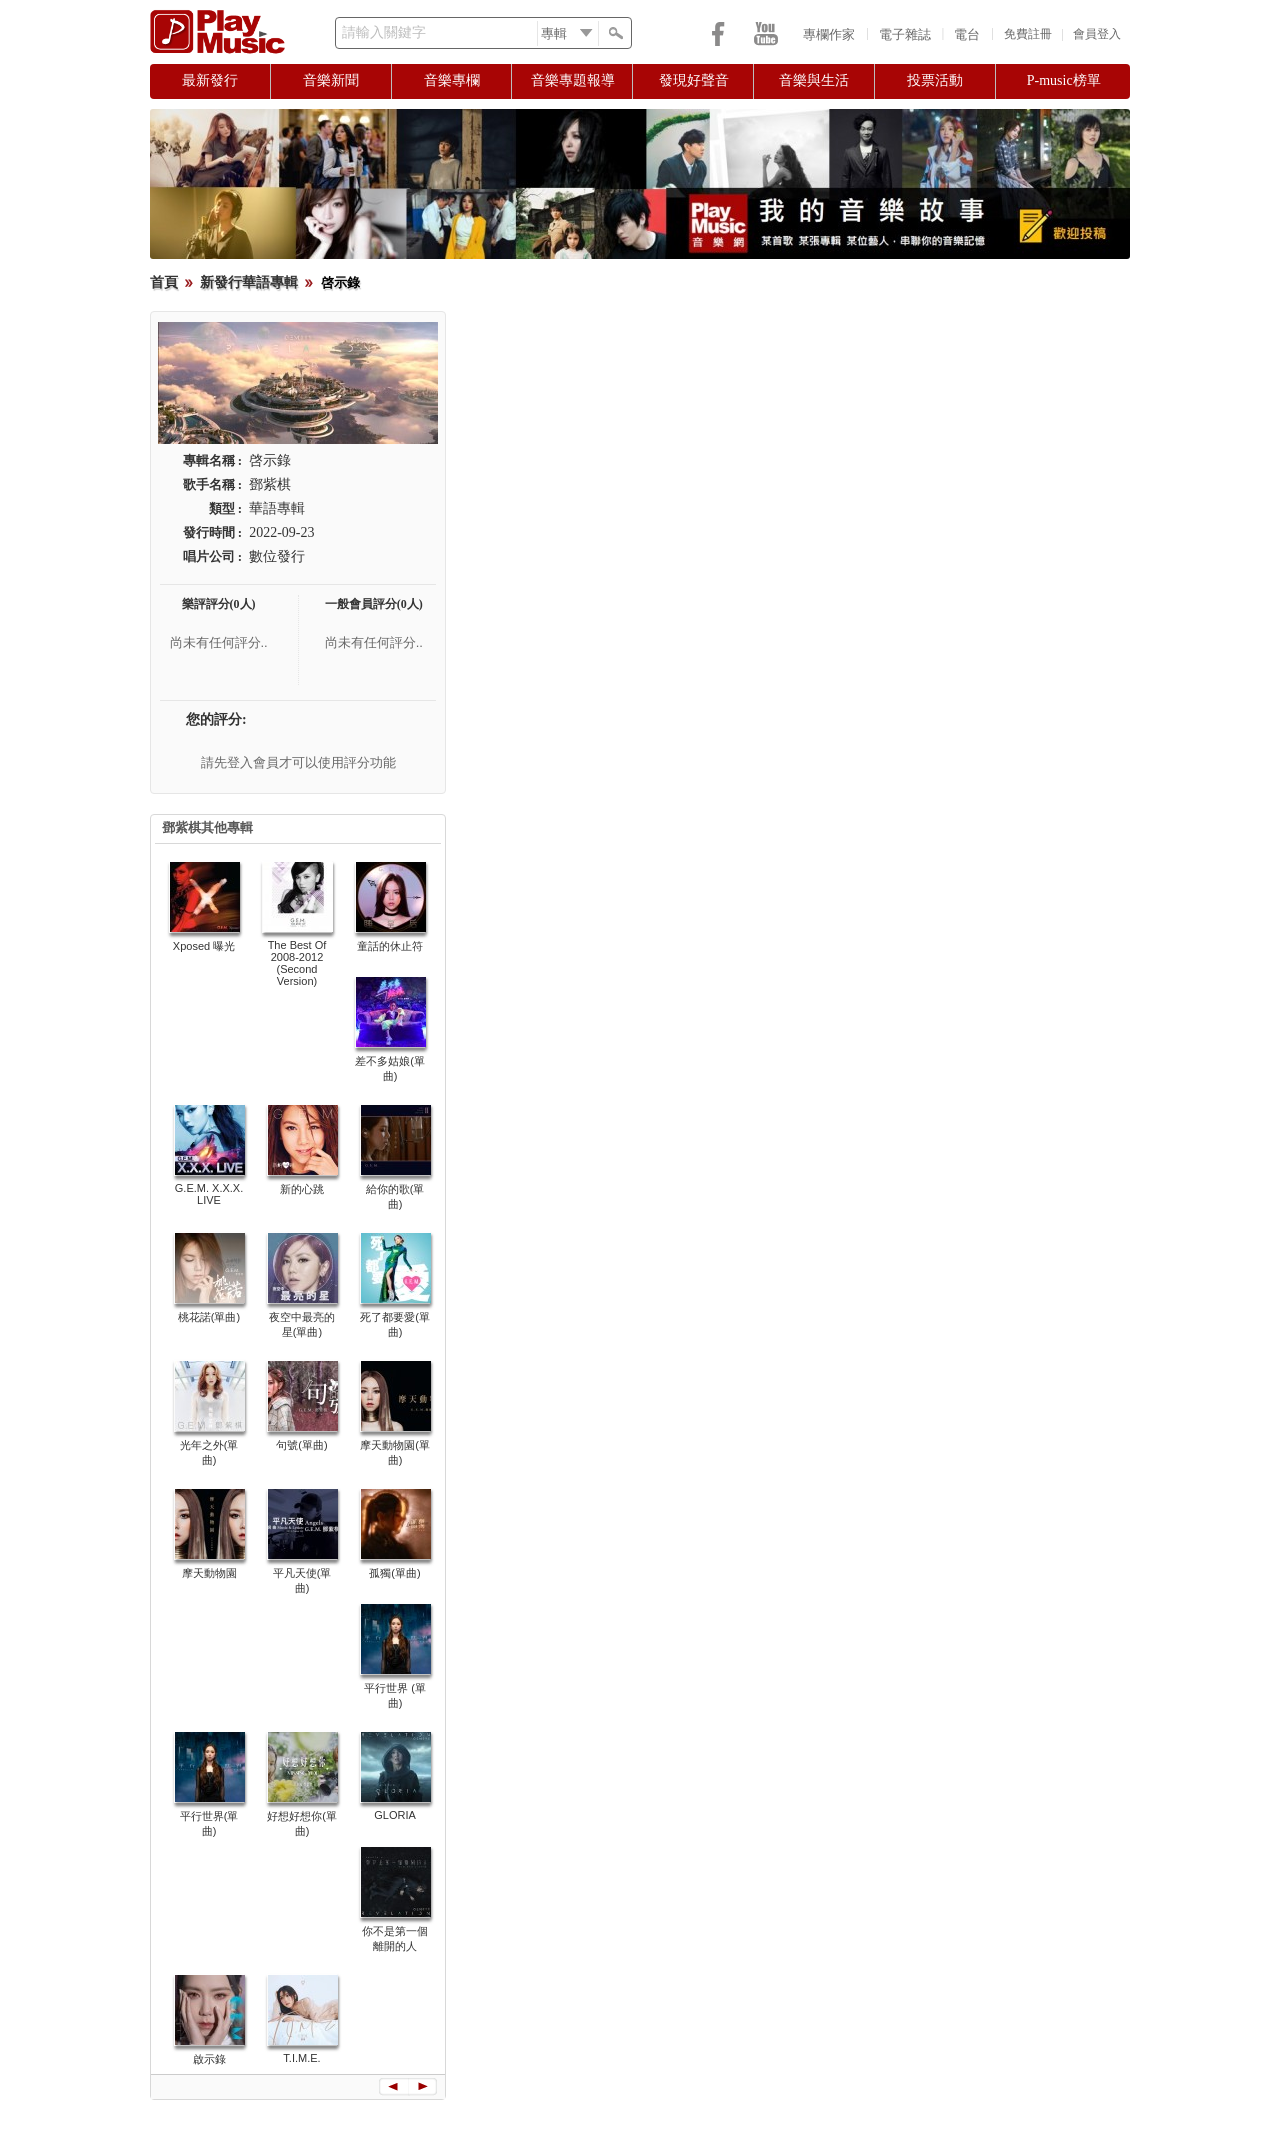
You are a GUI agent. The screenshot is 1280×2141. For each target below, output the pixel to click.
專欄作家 (829, 34)
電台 (967, 34)
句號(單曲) (301, 1445)
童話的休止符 (390, 946)
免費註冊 (1028, 34)
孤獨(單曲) (394, 1573)
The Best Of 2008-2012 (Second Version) (297, 963)
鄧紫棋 (270, 484)
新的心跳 (302, 1189)
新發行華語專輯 (249, 282)
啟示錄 (209, 2059)
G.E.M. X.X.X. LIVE (209, 1194)
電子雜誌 (905, 34)
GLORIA (395, 1815)
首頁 (164, 282)
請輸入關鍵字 (384, 32)
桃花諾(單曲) (209, 1317)
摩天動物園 (209, 1573)
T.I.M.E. (301, 2058)
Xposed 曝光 (204, 946)
